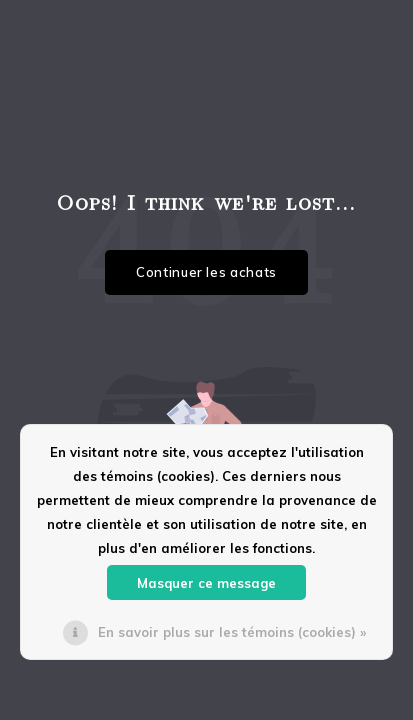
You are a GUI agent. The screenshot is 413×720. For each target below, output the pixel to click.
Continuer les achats (206, 272)
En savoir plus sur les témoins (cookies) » (232, 632)
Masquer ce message (206, 583)
